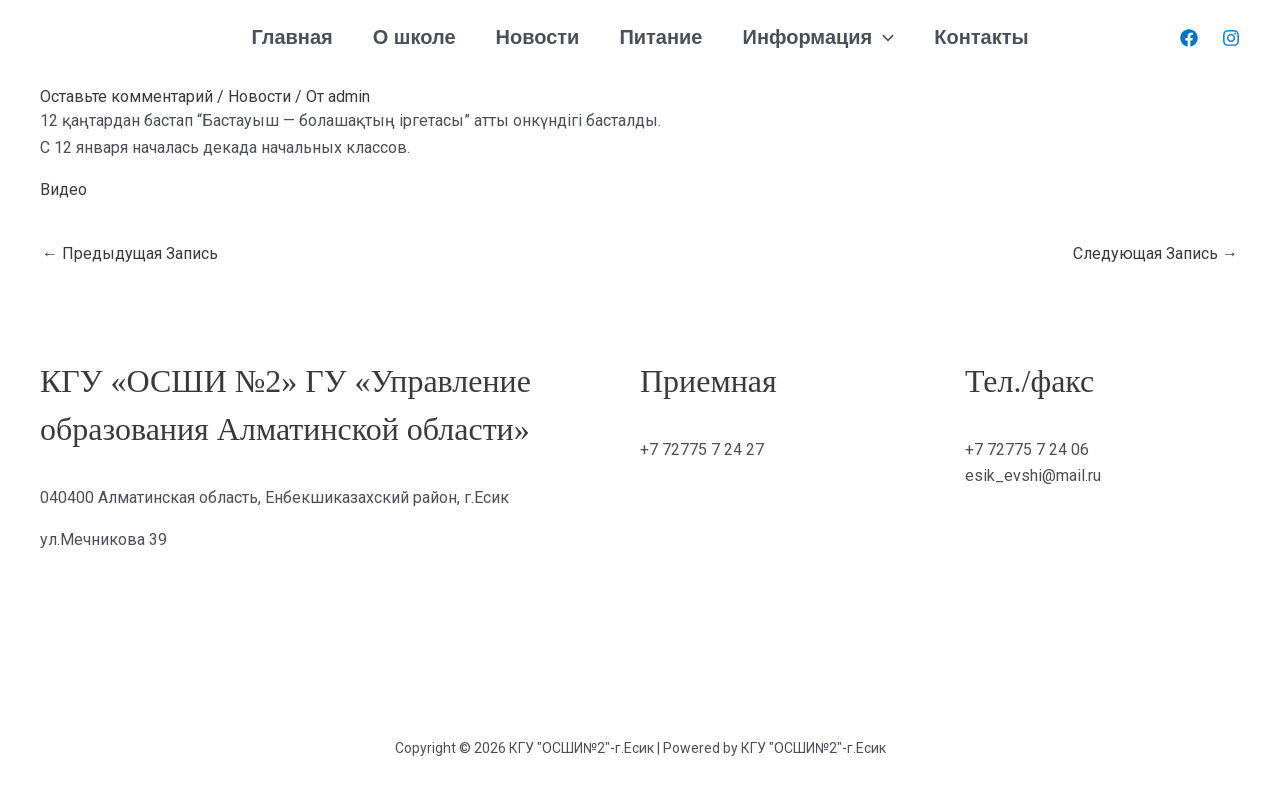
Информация (819, 37)
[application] (883, 37)
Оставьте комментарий (126, 96)
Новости (538, 37)
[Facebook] (1189, 38)
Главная (291, 37)
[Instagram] (1231, 38)
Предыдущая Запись (130, 253)
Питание (660, 37)
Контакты (981, 37)
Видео (63, 189)
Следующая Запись (1155, 253)
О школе (414, 37)
